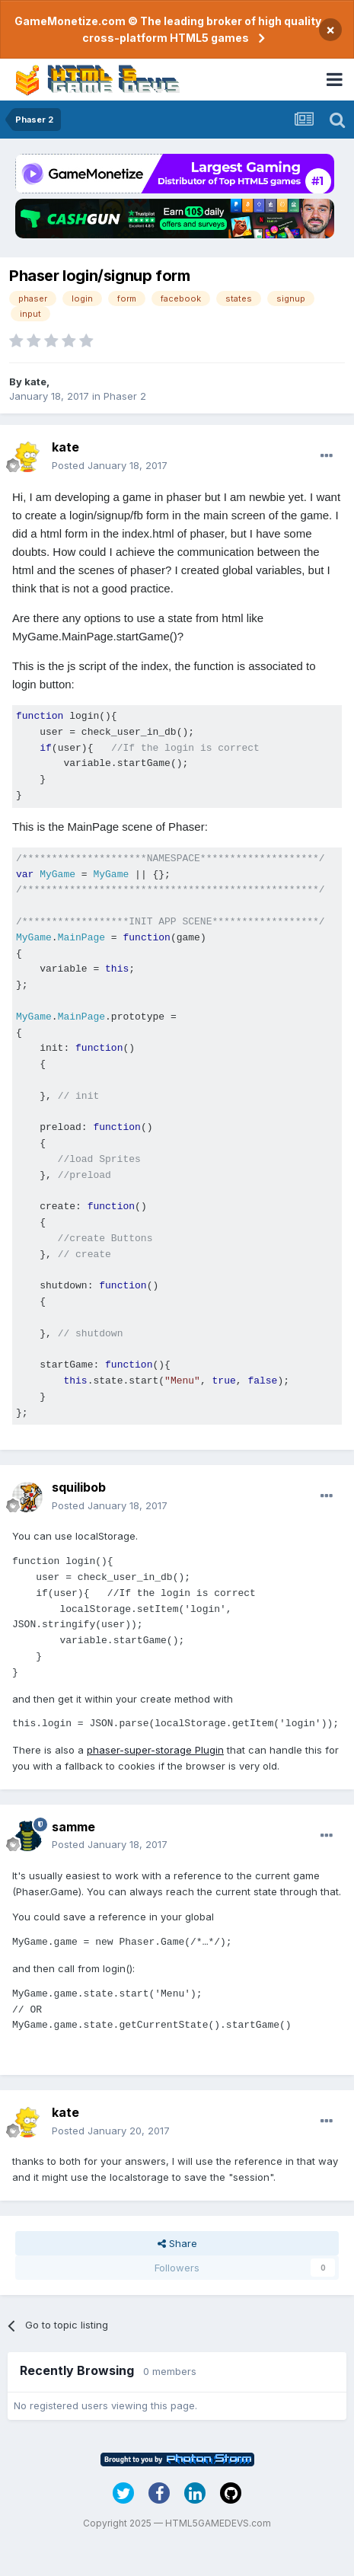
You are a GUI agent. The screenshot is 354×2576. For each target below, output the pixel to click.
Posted (109, 465)
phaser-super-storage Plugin (155, 1750)
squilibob (79, 1487)
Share (177, 2243)
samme (73, 1826)
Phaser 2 (125, 396)
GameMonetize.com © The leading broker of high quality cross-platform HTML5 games (167, 29)
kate (35, 381)
